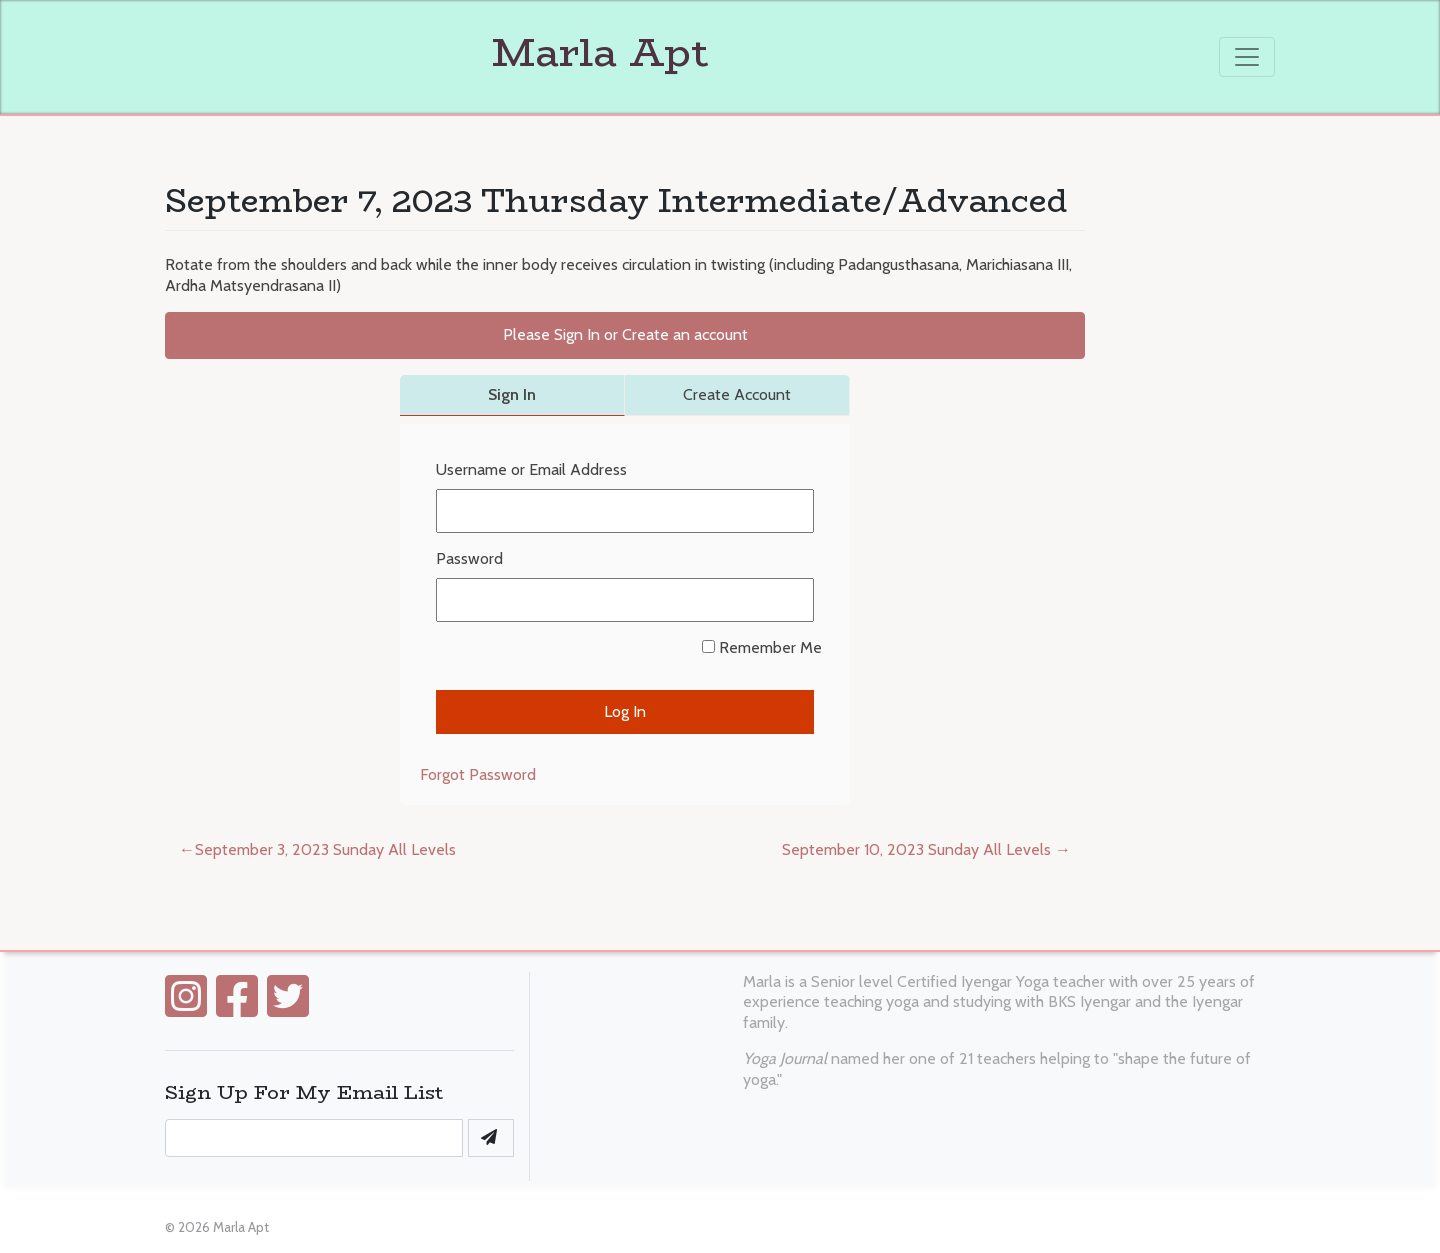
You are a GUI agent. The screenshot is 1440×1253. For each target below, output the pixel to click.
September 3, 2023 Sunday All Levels (325, 849)
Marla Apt (437, 52)
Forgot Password (478, 774)
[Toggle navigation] (1247, 57)
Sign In (512, 394)
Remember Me (762, 647)
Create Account (737, 394)
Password (469, 558)
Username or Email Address (531, 469)
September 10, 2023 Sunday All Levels (916, 849)
